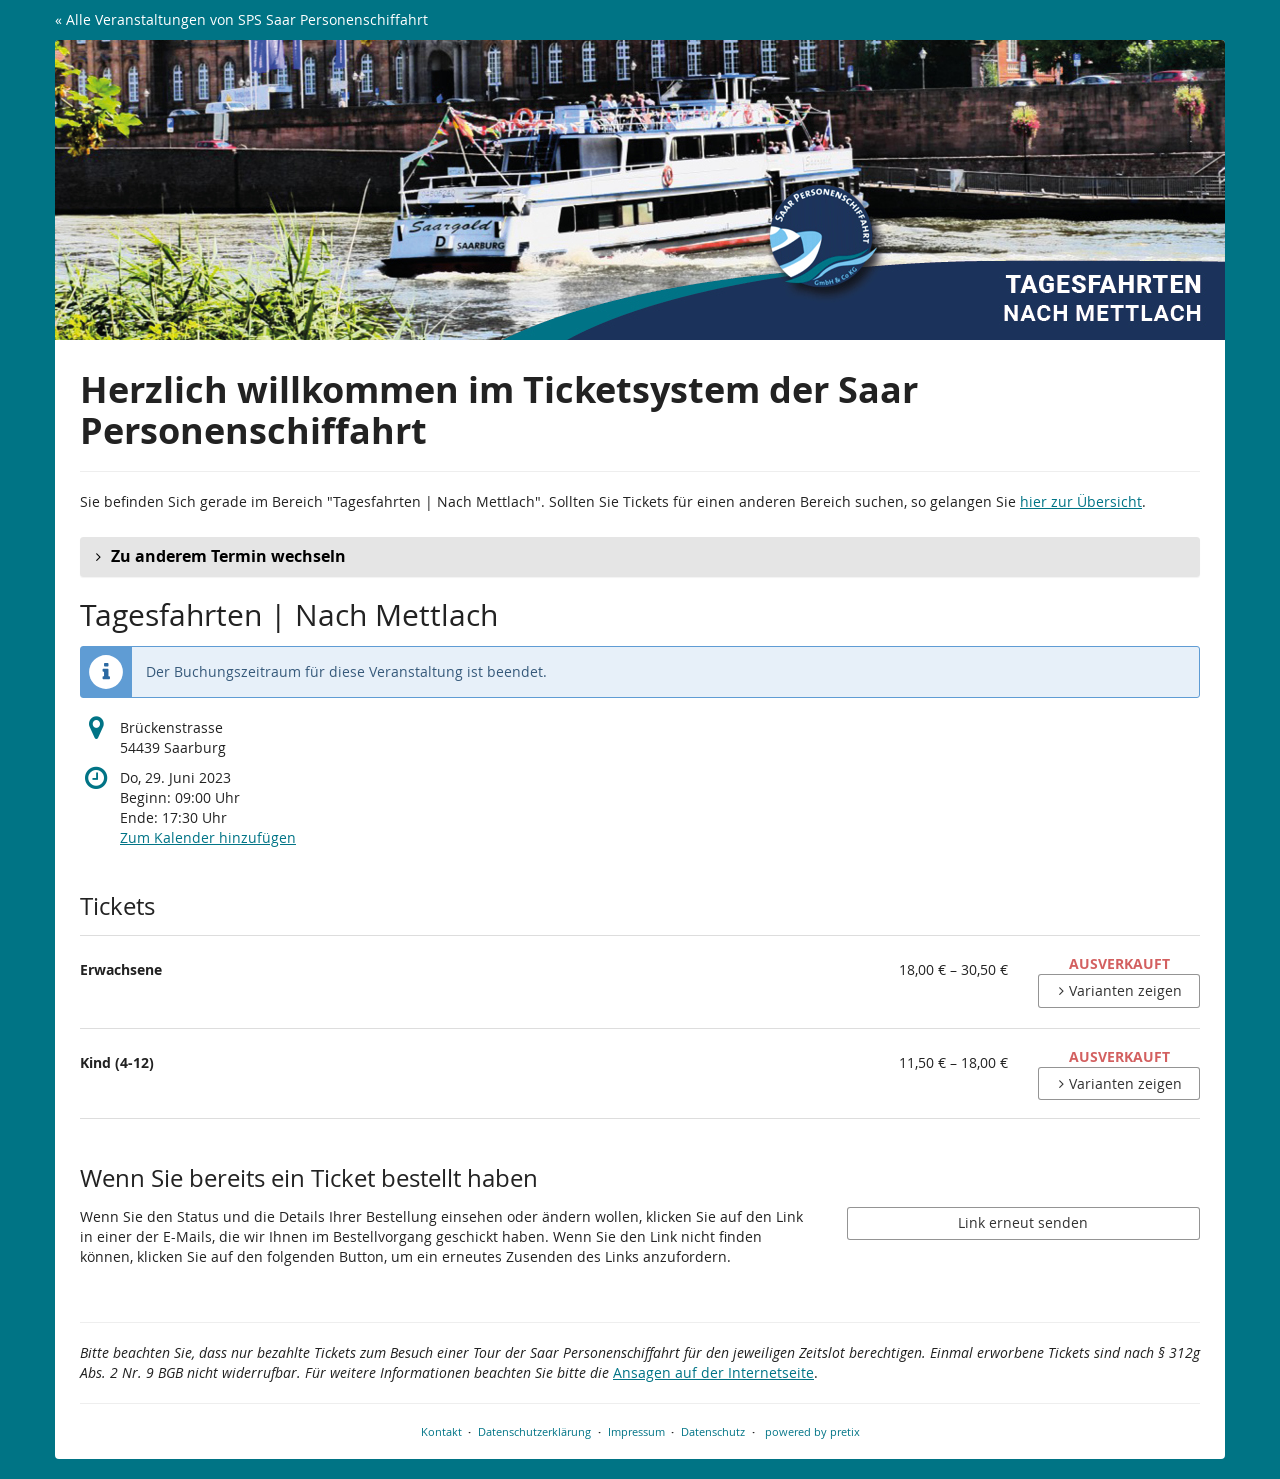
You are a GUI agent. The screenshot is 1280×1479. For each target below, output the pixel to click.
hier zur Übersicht (1081, 501)
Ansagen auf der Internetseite (713, 1372)
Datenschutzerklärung (534, 1431)
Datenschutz (713, 1431)
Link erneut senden (1023, 1222)
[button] (640, 557)
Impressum (636, 1431)
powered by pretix (812, 1431)
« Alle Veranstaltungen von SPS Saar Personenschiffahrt (241, 19)
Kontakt (441, 1431)
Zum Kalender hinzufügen (208, 837)
